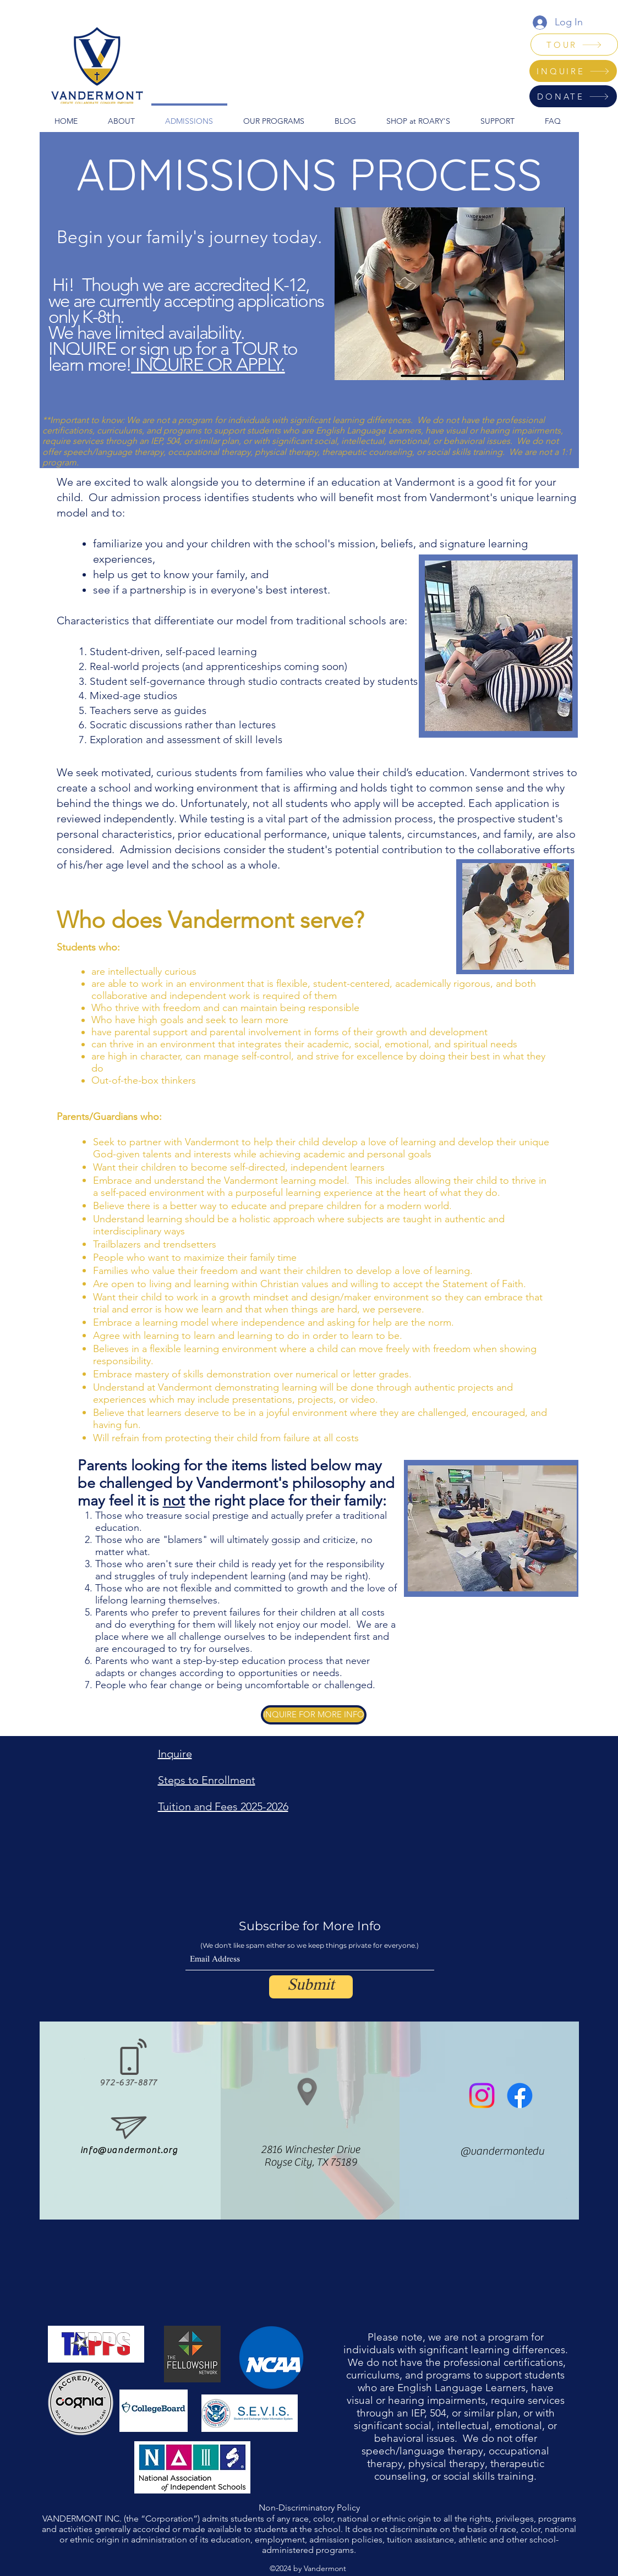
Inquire (175, 1753)
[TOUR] (574, 45)
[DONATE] (573, 96)
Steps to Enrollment (206, 1780)
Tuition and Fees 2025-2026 (223, 1806)
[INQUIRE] (573, 71)
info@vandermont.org (129, 2150)
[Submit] (311, 1986)
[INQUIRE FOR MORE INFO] (314, 1714)
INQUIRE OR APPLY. (208, 364)
